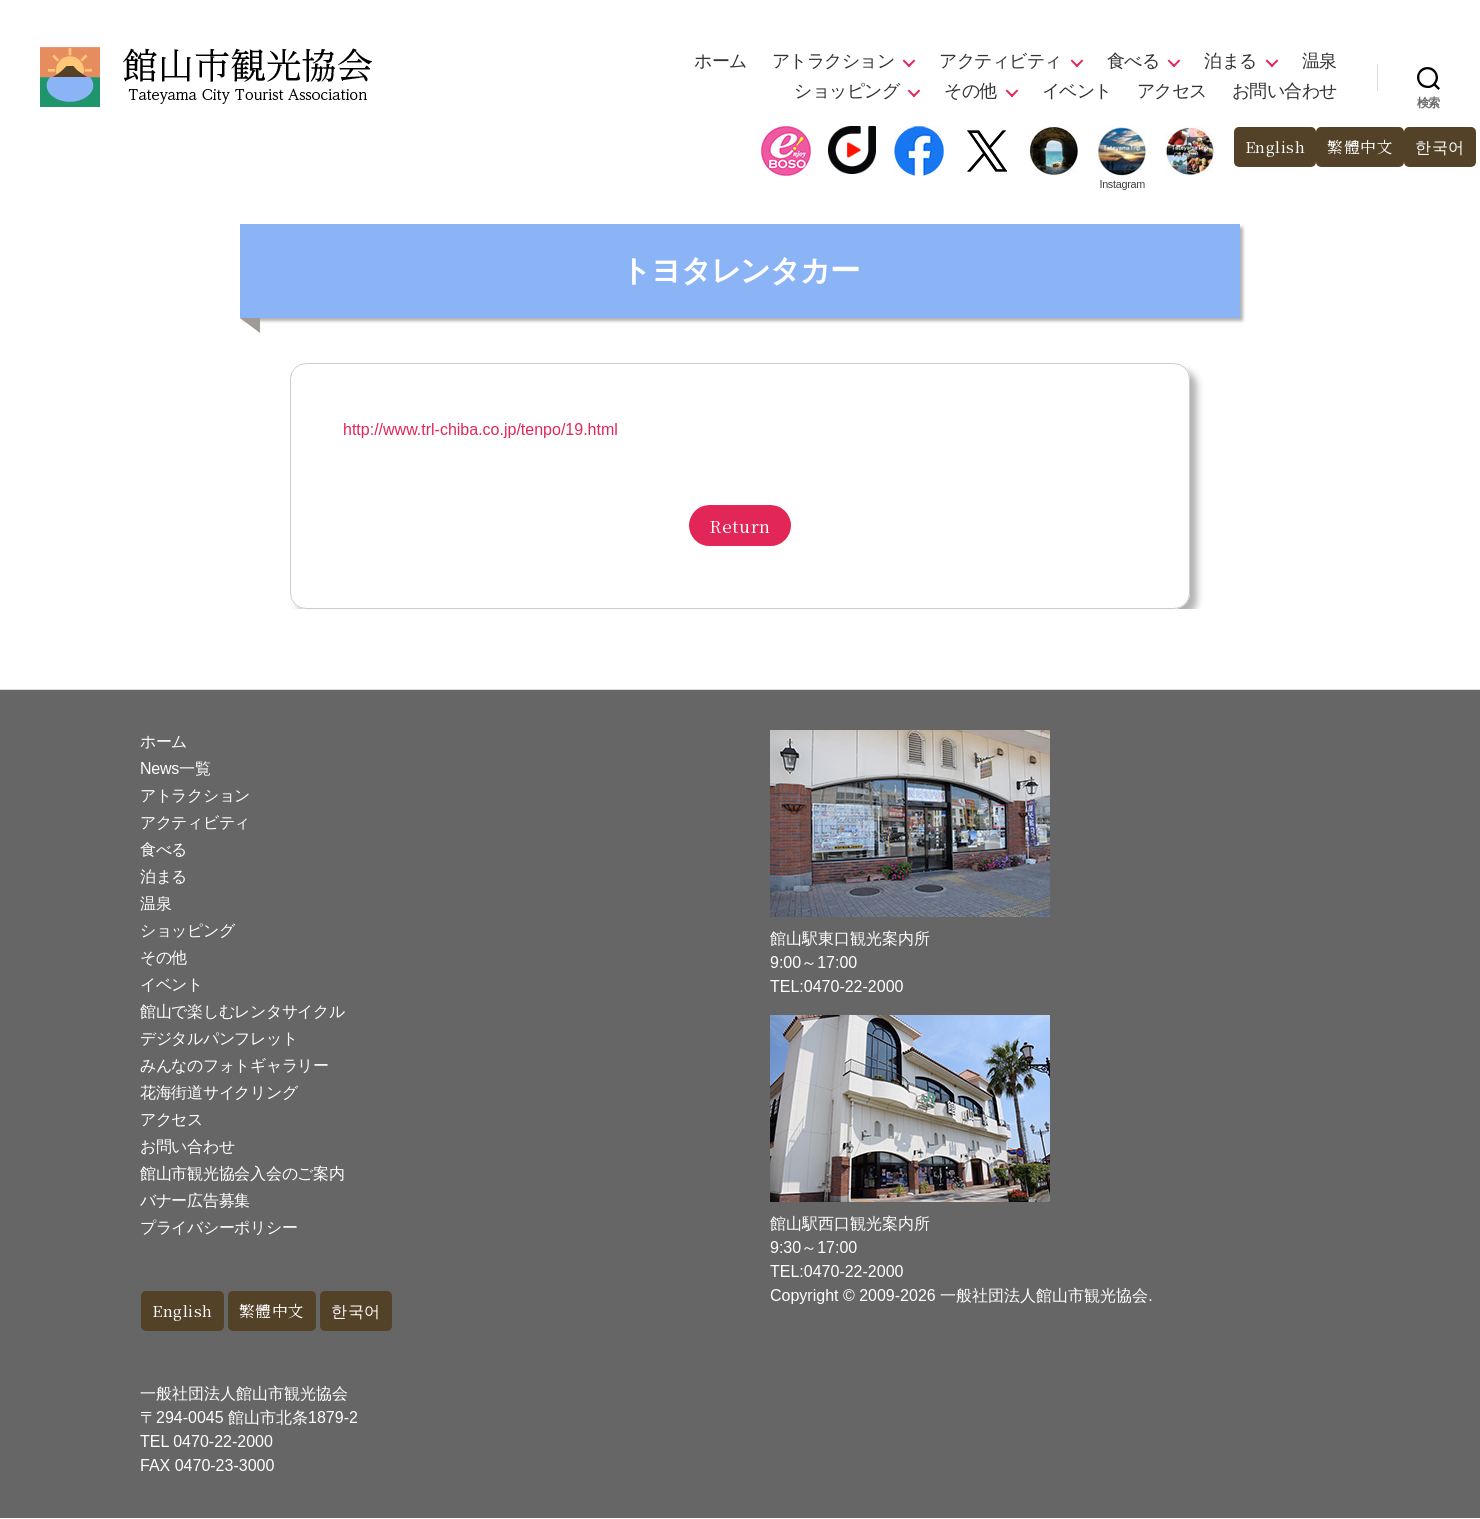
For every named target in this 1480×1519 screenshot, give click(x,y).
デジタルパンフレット (218, 1038)
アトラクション (833, 61)
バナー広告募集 (195, 1200)
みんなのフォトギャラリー (234, 1065)
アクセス (1172, 91)
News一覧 (175, 768)
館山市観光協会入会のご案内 (242, 1173)
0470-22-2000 (223, 1442)
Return (739, 525)
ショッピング (846, 91)
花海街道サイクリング (218, 1092)
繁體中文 (1355, 147)
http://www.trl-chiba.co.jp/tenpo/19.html (480, 429)
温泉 (1319, 61)
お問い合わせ (1284, 91)
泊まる (1230, 61)
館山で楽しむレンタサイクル (242, 1011)
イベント (1077, 91)
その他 (970, 91)
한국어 (1438, 147)
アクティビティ (1000, 61)
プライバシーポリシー (218, 1227)
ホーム (720, 61)
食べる (1133, 61)
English (1264, 147)
